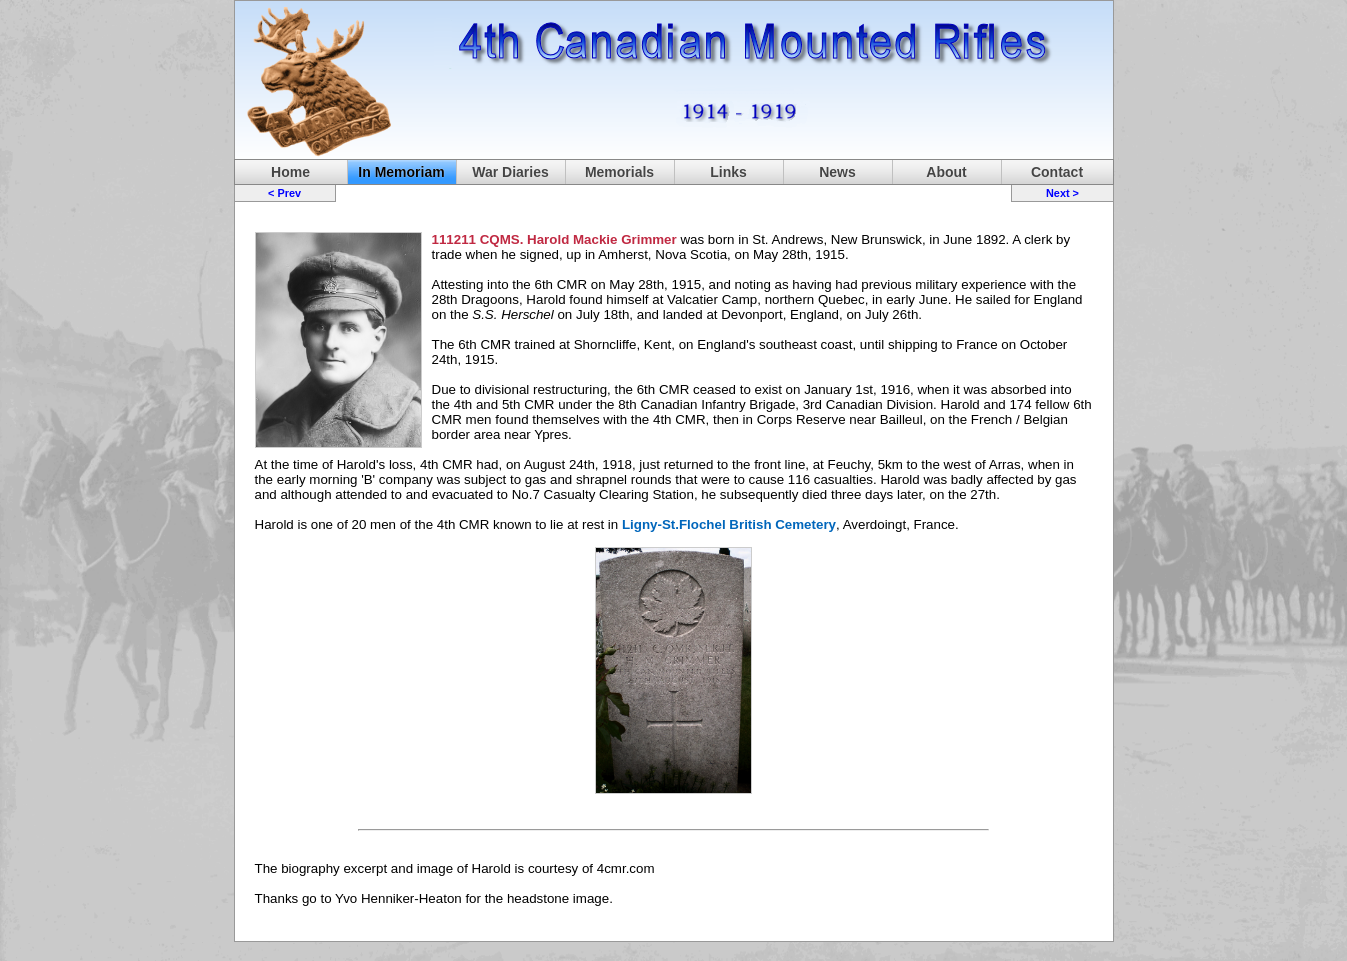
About (946, 172)
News (837, 172)
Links (728, 172)
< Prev (284, 193)
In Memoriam (401, 172)
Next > (1062, 193)
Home (290, 172)
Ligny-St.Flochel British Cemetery (729, 524)
